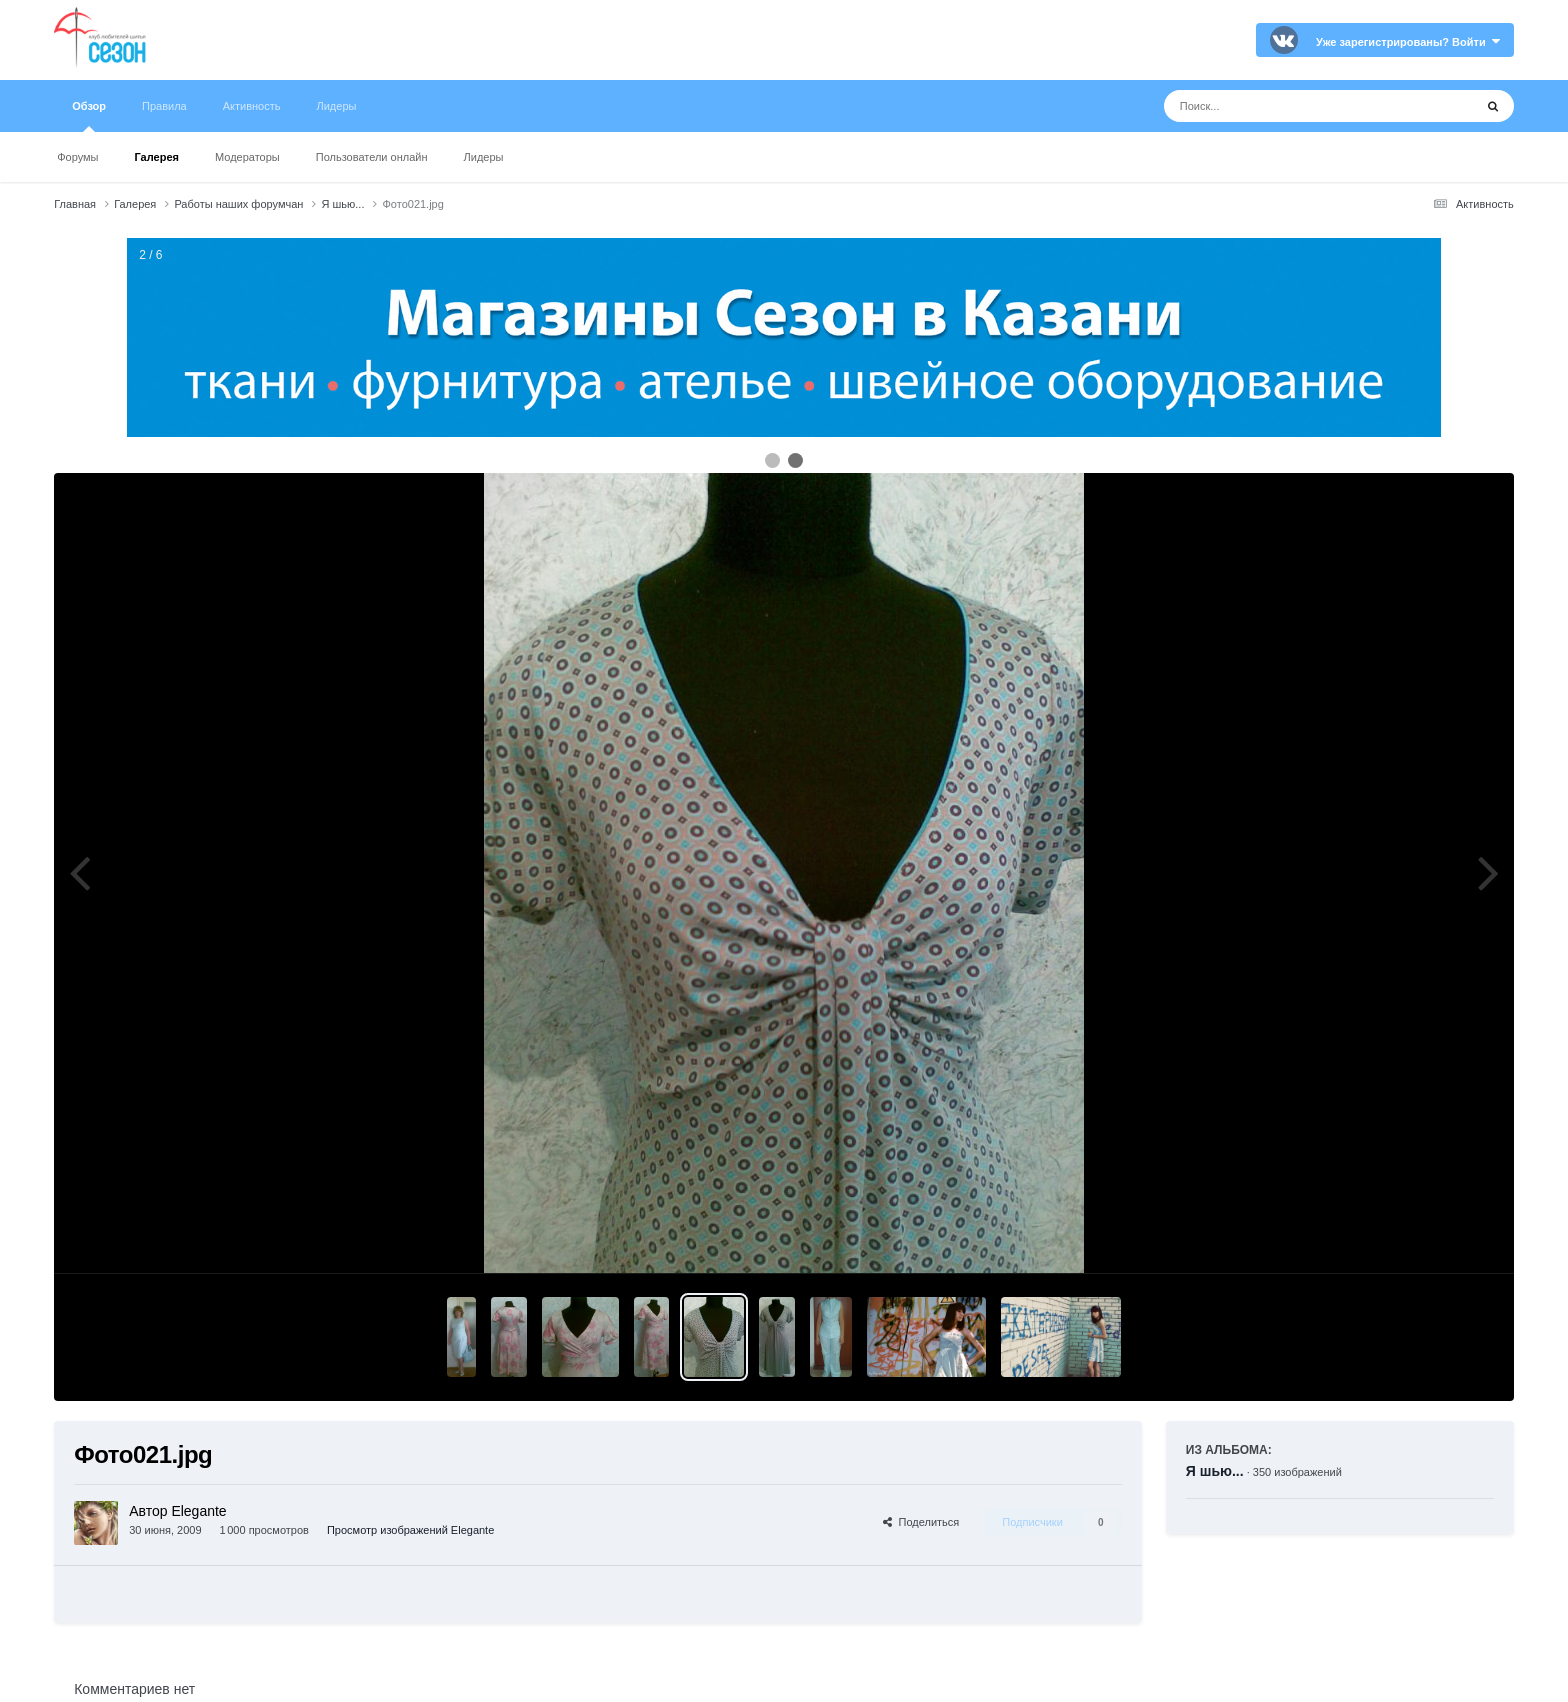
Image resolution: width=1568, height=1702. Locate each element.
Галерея (157, 157)
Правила (164, 106)
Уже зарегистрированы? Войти (1408, 42)
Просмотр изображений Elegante (410, 1530)
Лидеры (484, 157)
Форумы (77, 157)
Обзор (89, 116)
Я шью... (1215, 1471)
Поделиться (921, 1522)
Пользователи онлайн (372, 157)
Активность (252, 106)
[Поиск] (1281, 106)
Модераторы (247, 157)
